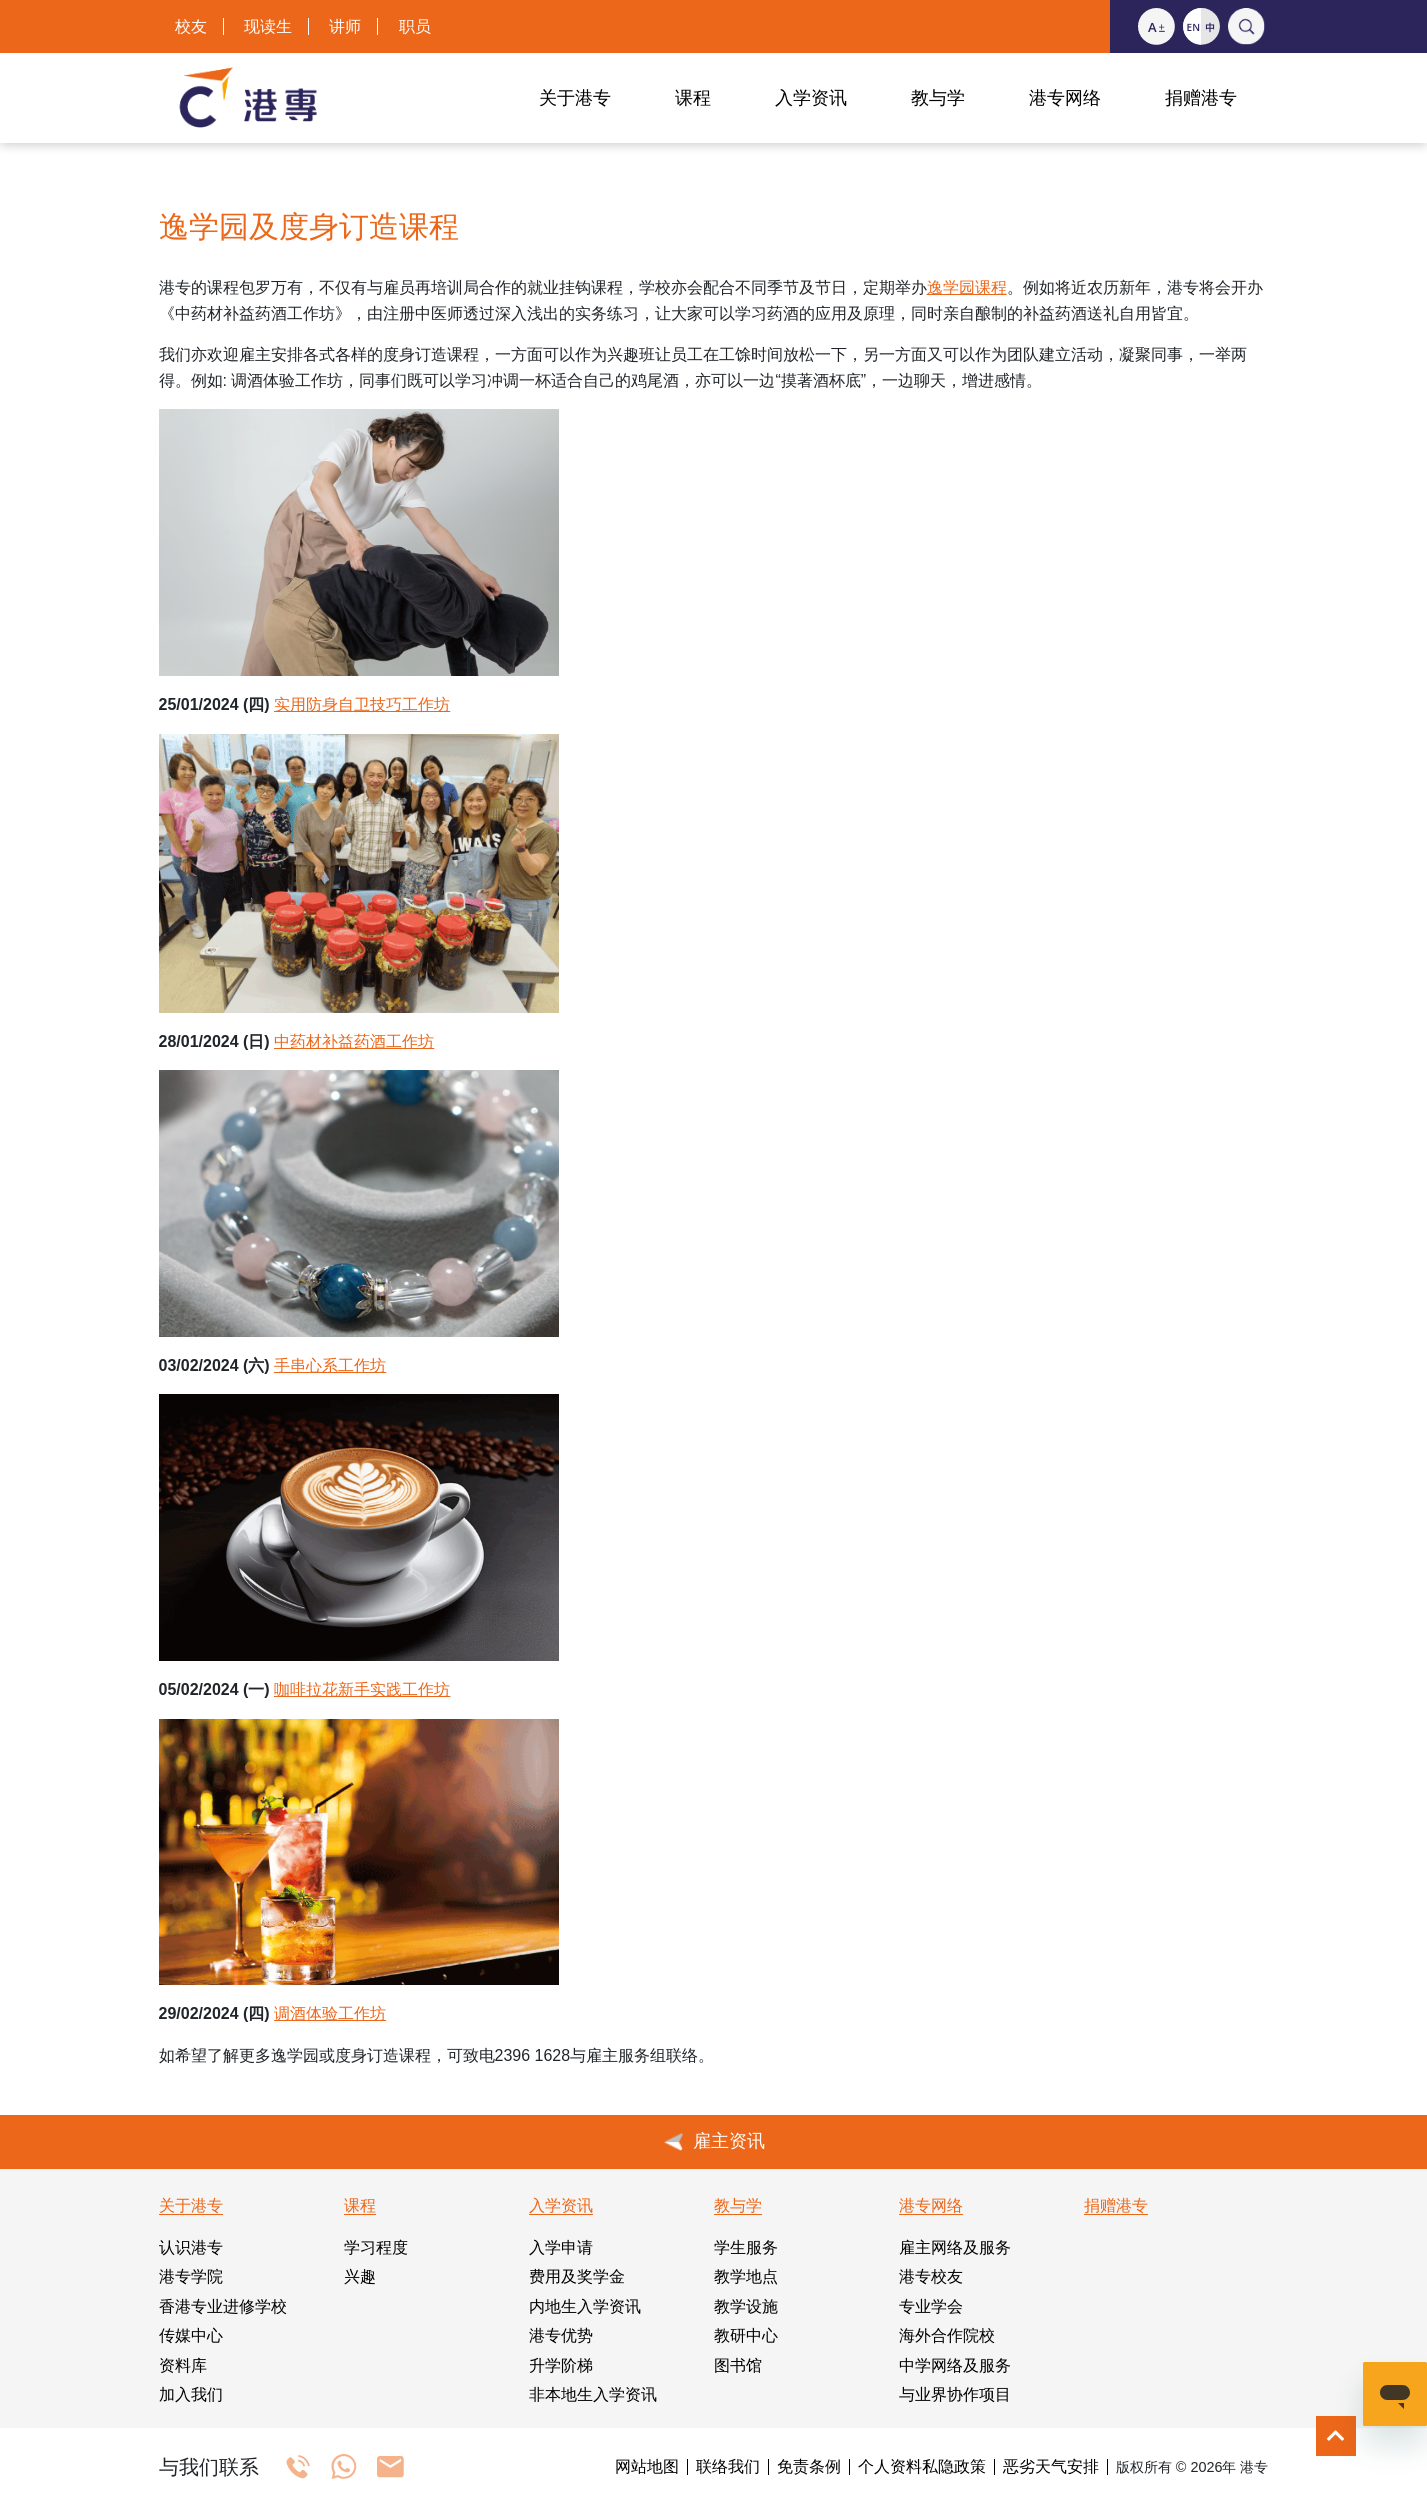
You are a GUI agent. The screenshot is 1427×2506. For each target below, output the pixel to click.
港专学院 (191, 2276)
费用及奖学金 (577, 2276)
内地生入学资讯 (585, 2306)
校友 (191, 26)
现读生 (268, 26)
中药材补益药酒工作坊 (354, 1041)
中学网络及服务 (955, 2365)
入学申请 (561, 2247)
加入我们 (191, 2394)
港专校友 (931, 2276)
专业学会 (931, 2306)
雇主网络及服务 (955, 2247)
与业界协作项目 (955, 2394)
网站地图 (647, 2467)
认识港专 (191, 2247)
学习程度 (376, 2247)
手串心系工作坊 (330, 1365)
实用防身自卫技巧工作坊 (362, 704)
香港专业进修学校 (223, 2306)
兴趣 (360, 2276)
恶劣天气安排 (1051, 2467)
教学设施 (746, 2306)
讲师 (345, 26)
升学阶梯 (561, 2365)
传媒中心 (191, 2335)
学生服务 (746, 2247)
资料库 (183, 2365)
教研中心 (746, 2335)
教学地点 (746, 2276)
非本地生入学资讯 (593, 2394)
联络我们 (728, 2467)
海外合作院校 (947, 2335)
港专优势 (561, 2335)
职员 (415, 26)
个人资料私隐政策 (922, 2467)
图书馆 (738, 2365)
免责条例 (809, 2467)
